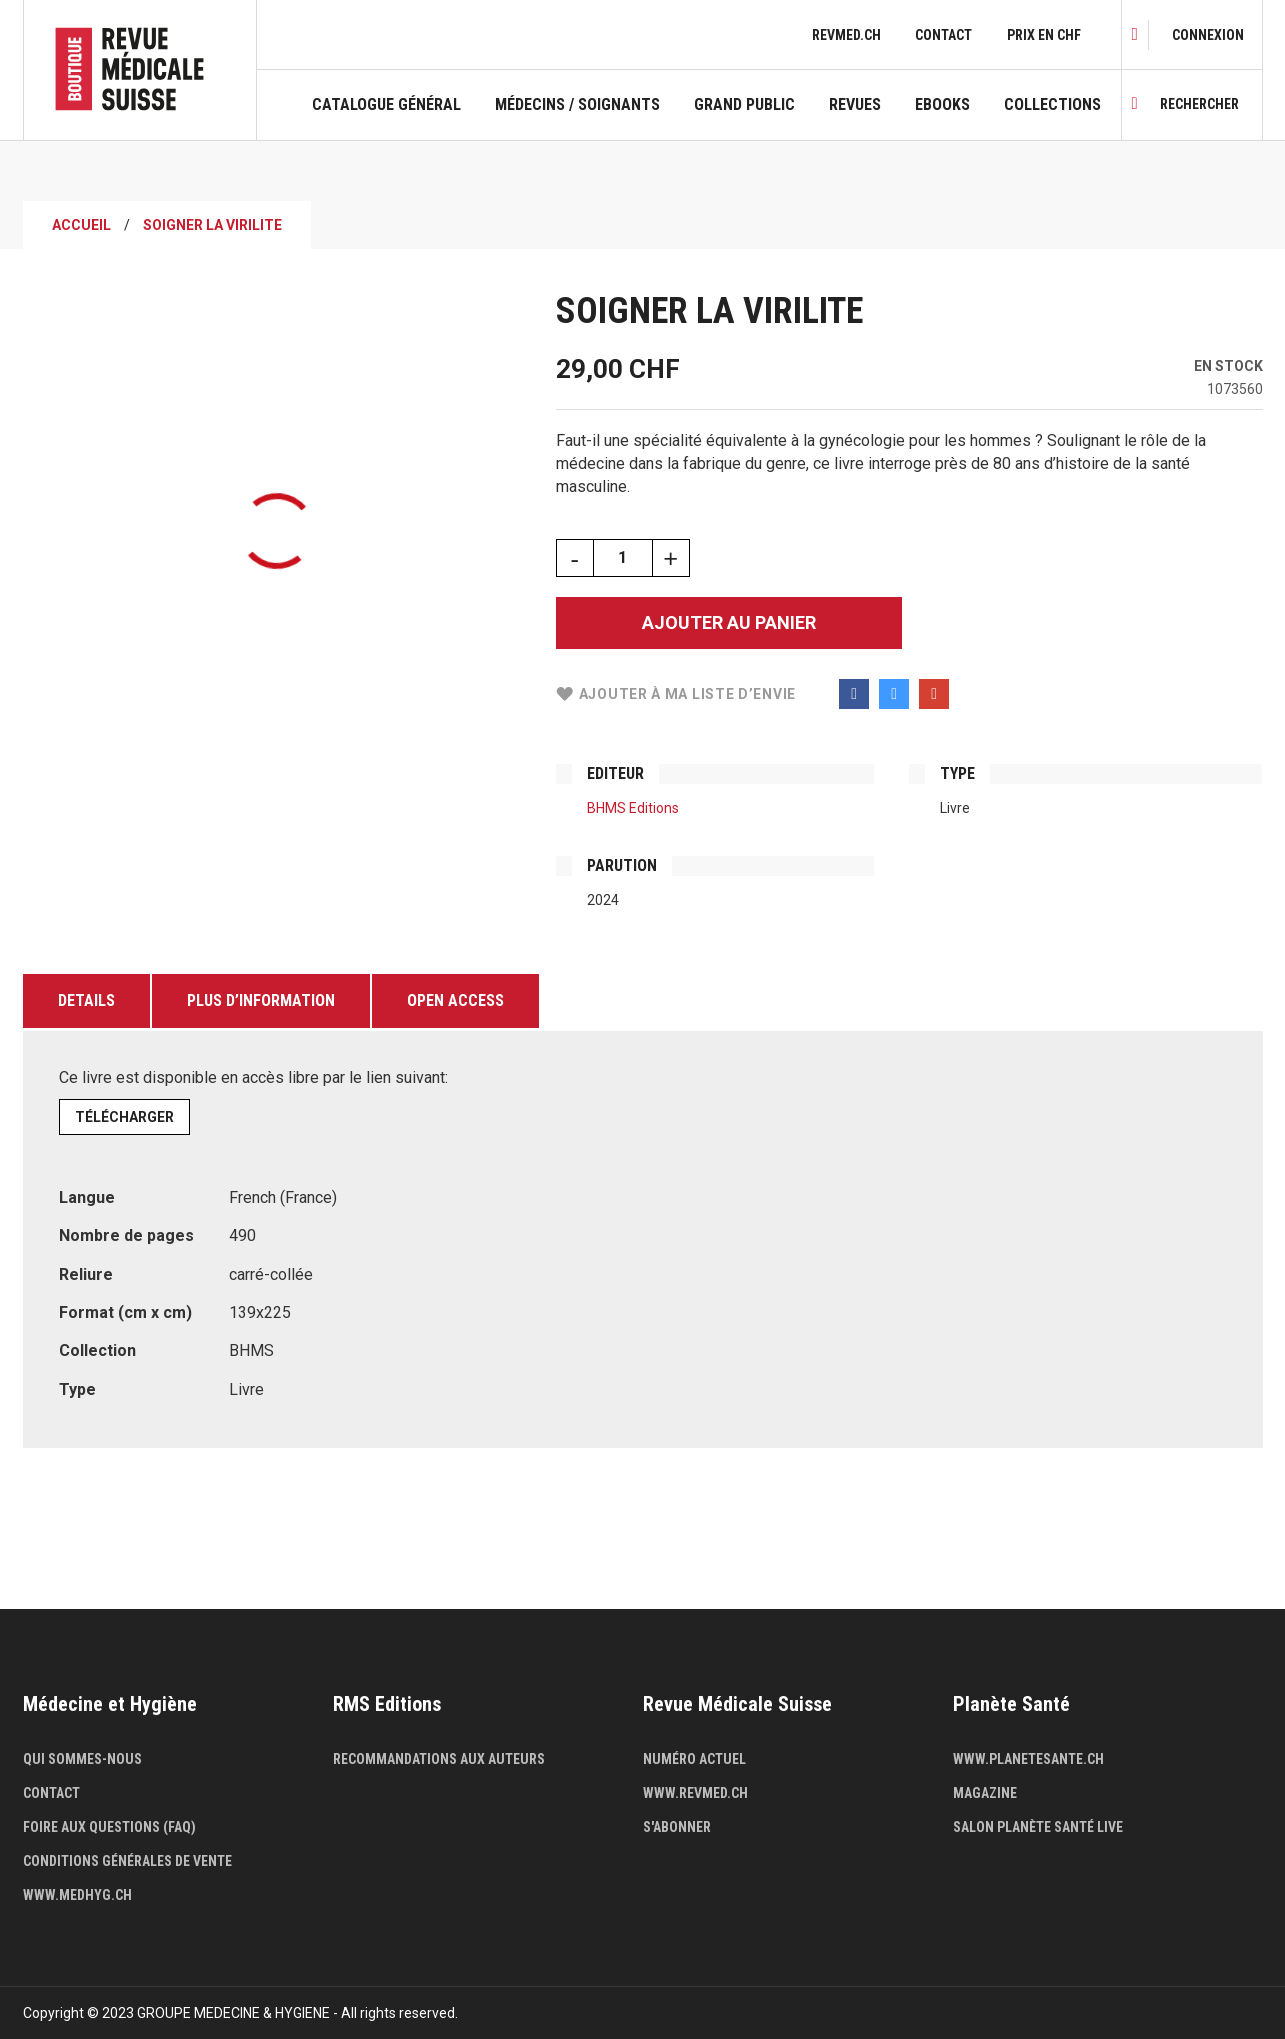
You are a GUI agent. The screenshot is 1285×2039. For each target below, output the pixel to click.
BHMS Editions (633, 808)
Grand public (744, 105)
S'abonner (677, 1827)
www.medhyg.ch (77, 1895)
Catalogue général (386, 105)
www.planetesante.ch (1028, 1759)
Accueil (81, 225)
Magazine (985, 1793)
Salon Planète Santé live (1038, 1827)
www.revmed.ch (695, 1793)
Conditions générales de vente (127, 1861)
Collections (1052, 105)
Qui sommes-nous (82, 1759)
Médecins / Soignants (577, 105)
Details (86, 1000)
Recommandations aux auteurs (439, 1759)
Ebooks (942, 105)
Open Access (455, 1000)
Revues (855, 105)
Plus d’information (261, 1000)
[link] (1208, 35)
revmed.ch (846, 35)
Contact (943, 35)
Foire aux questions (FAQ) (109, 1827)
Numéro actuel (694, 1759)
